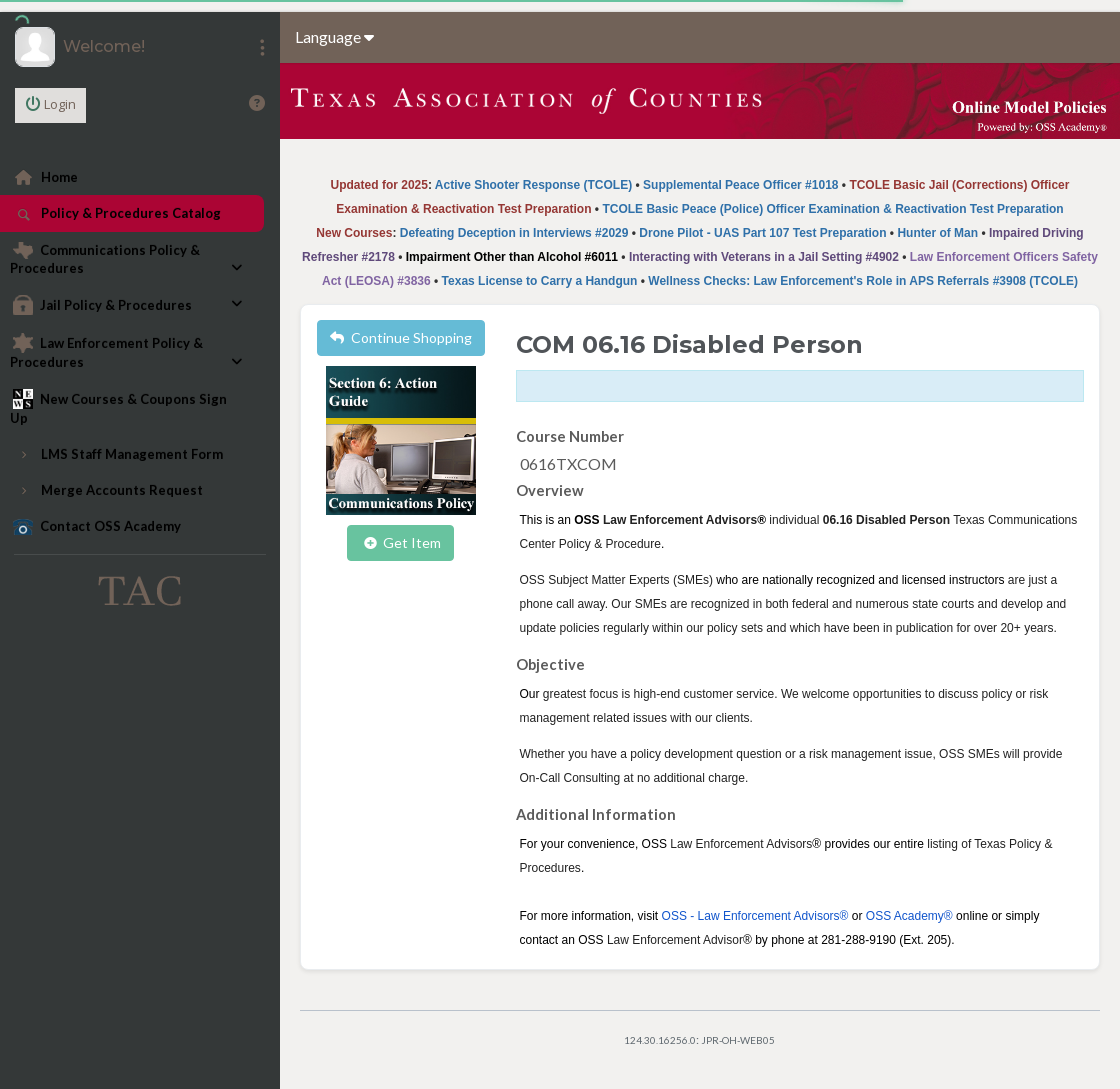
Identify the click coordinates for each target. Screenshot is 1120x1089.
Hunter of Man (937, 233)
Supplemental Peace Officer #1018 (740, 185)
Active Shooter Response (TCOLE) (533, 185)
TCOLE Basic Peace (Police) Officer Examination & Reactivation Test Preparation (832, 209)
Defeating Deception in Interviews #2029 (514, 233)
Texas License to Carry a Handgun (540, 281)
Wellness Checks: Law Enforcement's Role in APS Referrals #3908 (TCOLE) (863, 281)
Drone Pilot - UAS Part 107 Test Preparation (762, 233)
